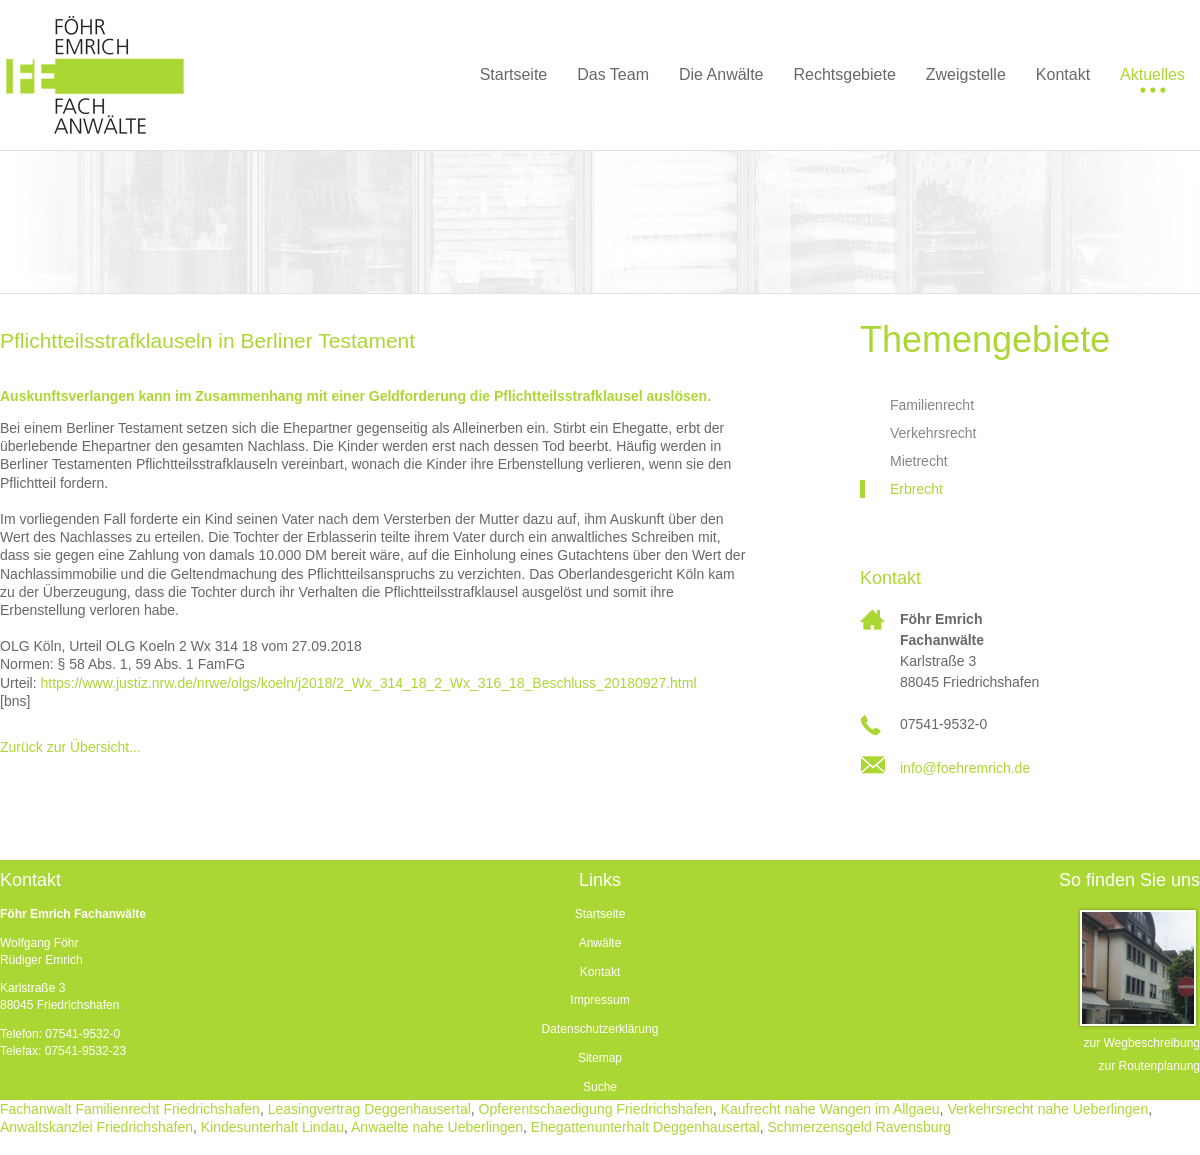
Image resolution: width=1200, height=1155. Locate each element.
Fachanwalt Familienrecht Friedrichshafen (130, 1109)
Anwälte (600, 943)
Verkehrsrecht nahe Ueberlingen (1047, 1109)
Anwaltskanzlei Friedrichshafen (96, 1127)
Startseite (600, 914)
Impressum (599, 1000)
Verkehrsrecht (933, 433)
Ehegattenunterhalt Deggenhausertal (645, 1127)
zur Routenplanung (1149, 1066)
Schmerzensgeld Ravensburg (859, 1127)
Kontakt (600, 972)
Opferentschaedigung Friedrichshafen (596, 1109)
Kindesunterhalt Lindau (272, 1127)
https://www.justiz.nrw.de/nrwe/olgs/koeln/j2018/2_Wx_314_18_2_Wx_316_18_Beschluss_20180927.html (368, 683)
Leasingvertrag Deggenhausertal (369, 1109)
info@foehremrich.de (965, 768)
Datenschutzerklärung (600, 1029)
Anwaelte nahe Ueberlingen (437, 1127)
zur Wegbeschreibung (1141, 1043)
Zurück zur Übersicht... (70, 747)
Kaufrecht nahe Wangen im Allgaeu (830, 1109)
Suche (600, 1087)
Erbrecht (916, 489)
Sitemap (600, 1058)
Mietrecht (919, 461)
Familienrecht (932, 405)
